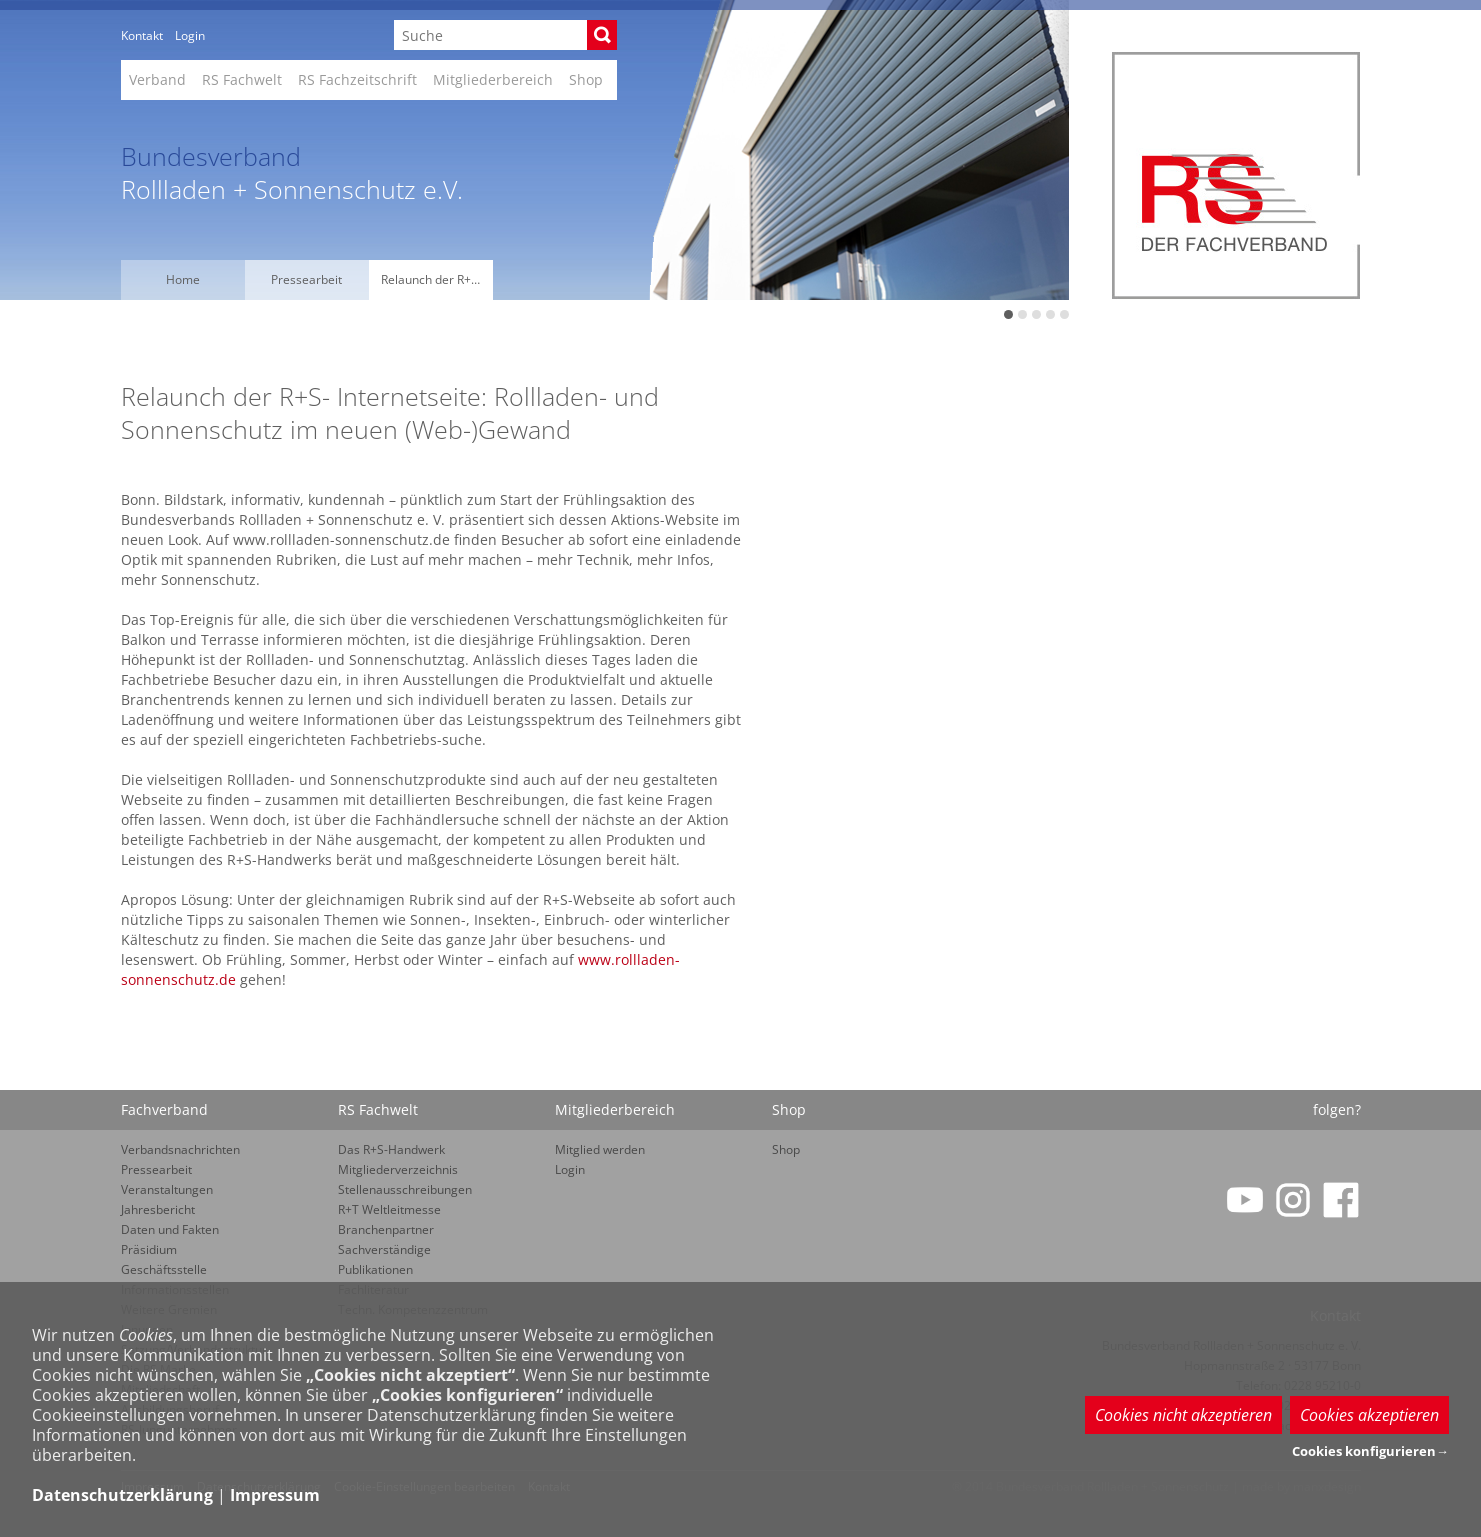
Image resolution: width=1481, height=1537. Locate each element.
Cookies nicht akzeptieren (1183, 1415)
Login (190, 35)
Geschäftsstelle (164, 1269)
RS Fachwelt (242, 79)
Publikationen (375, 1269)
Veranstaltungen (167, 1189)
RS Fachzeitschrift (357, 79)
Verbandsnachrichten (180, 1149)
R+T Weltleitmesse (389, 1209)
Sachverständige (384, 1249)
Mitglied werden (600, 1149)
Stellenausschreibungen (405, 1189)
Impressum (275, 1495)
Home (183, 279)
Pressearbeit (306, 279)
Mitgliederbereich (493, 79)
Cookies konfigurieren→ (1370, 1451)
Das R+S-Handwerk (391, 1149)
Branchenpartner (386, 1229)
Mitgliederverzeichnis (398, 1169)
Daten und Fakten (170, 1229)
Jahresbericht (158, 1209)
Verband (157, 79)
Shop (586, 79)
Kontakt (142, 35)
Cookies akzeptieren (1369, 1415)
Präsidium (149, 1249)
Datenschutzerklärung (122, 1495)
